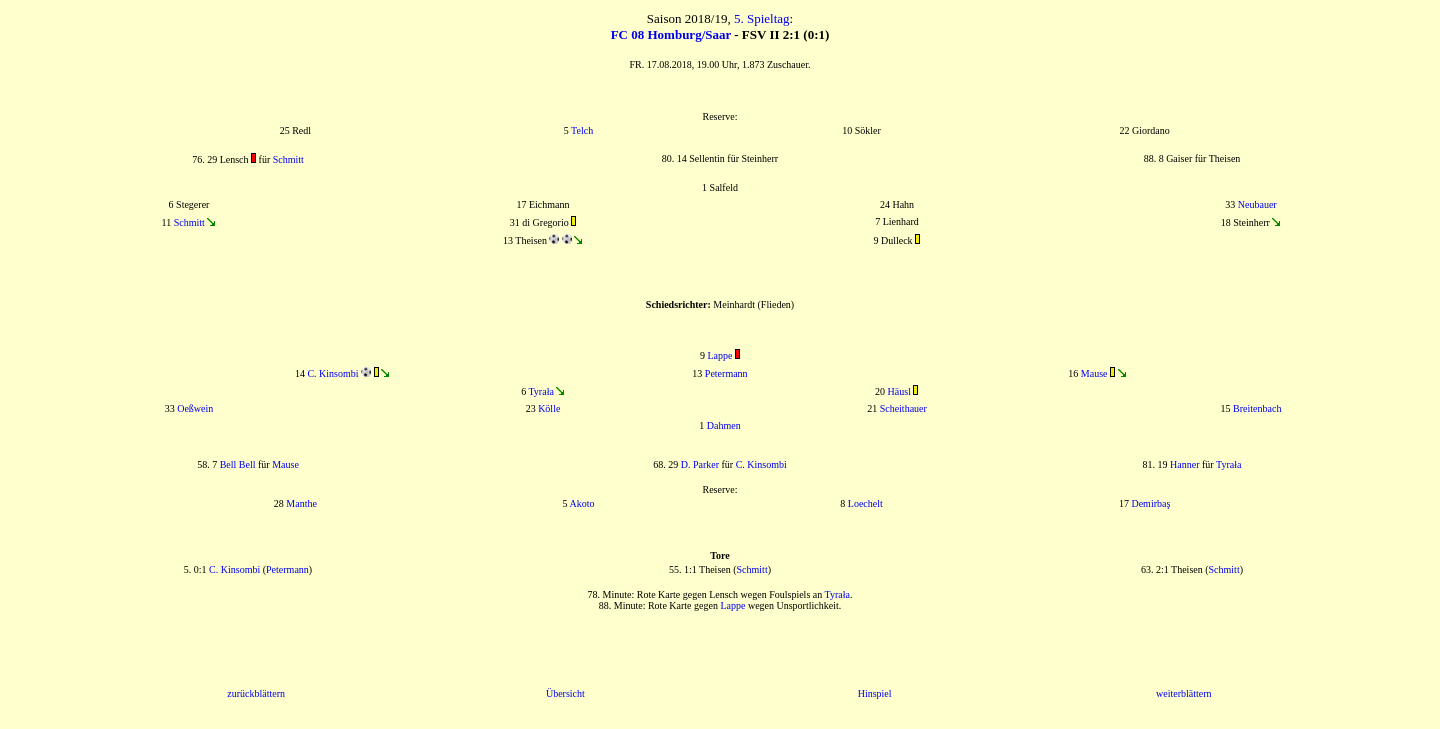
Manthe (301, 503)
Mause (1094, 373)
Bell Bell (238, 464)
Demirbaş (1150, 503)
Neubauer (1257, 204)
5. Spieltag (762, 18)
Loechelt (865, 503)
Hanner (1184, 464)
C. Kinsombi (332, 373)
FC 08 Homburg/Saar (671, 34)
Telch (582, 130)
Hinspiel (875, 693)
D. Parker (700, 464)
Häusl (899, 391)
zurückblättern (256, 693)
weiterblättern (1184, 693)
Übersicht (565, 693)
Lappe (720, 355)
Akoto (581, 503)
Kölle (549, 408)
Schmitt (288, 159)
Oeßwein (195, 408)
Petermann (726, 373)
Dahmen (724, 425)
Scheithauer (903, 408)
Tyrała (540, 391)
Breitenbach (1257, 408)
